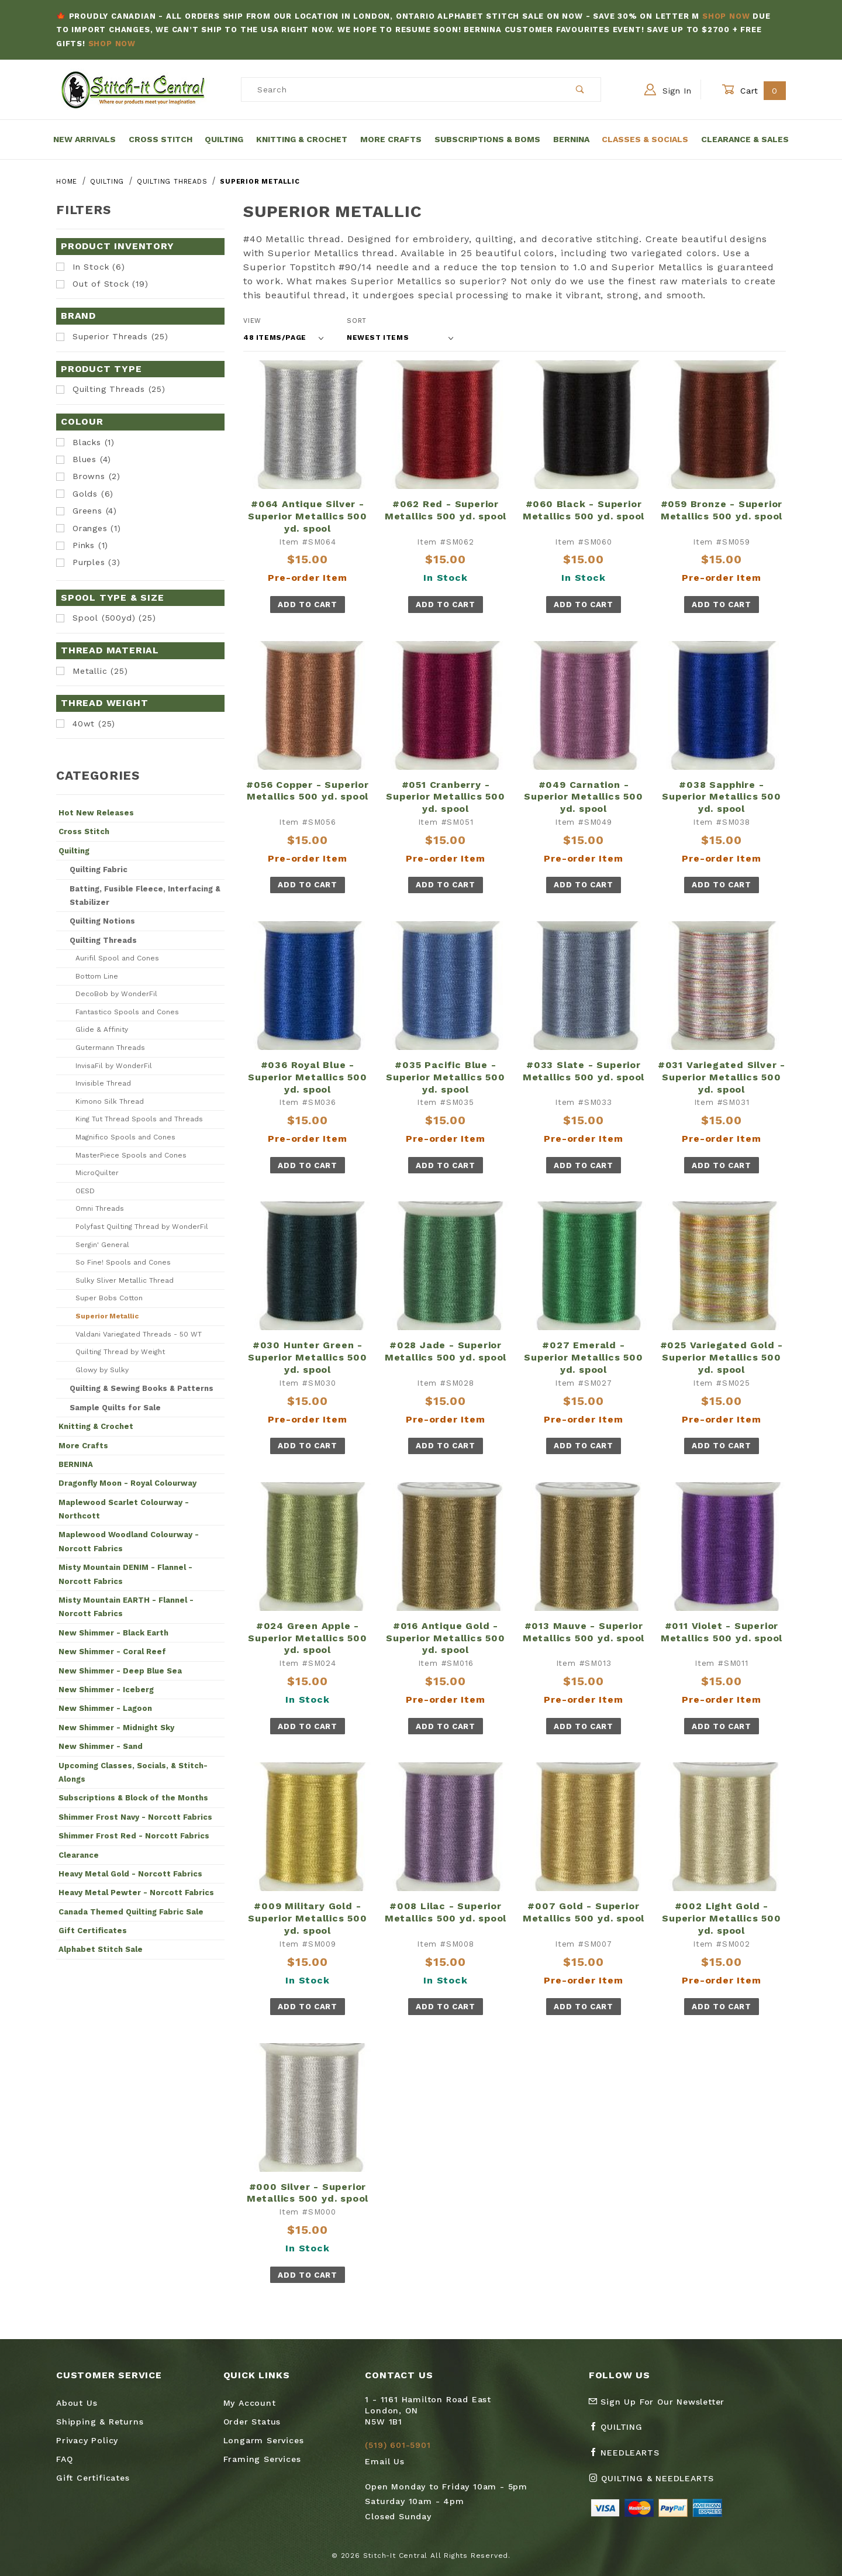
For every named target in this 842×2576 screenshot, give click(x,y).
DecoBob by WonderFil (116, 994)
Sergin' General (102, 1245)
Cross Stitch (160, 139)
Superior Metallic (107, 1316)
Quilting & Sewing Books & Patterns (141, 1388)
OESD (85, 1191)
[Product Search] (400, 89)
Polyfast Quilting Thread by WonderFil (141, 1226)
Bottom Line (96, 976)
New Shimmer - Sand (100, 1746)
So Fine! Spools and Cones (123, 1262)
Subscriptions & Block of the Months (133, 1797)
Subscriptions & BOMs (487, 139)
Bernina (571, 139)
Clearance (78, 1855)
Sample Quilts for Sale (115, 1407)
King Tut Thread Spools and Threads (139, 1119)
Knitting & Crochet (301, 139)
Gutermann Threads (110, 1048)
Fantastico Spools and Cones (127, 1012)
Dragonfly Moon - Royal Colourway (127, 1483)
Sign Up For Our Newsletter (656, 2401)
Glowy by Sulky (102, 1370)
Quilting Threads (103, 940)
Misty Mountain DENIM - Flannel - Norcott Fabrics (125, 1574)
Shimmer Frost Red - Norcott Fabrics (133, 1835)
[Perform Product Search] (580, 89)
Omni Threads (99, 1208)
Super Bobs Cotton (109, 1298)
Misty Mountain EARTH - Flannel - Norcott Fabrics (126, 1607)
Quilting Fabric (98, 869)
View (252, 321)
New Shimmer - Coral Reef (112, 1651)
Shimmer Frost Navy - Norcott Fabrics (135, 1817)
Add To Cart (307, 604)
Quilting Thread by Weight (120, 1352)
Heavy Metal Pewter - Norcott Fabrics (136, 1892)
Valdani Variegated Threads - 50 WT (138, 1334)
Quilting (224, 139)
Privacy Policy (87, 2440)
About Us (76, 2403)
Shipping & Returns (99, 2421)
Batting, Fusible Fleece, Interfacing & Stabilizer (145, 895)
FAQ (64, 2459)
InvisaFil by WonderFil (113, 1066)
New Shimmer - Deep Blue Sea (120, 1670)
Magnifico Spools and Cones (125, 1137)
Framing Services (262, 2459)
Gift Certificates (92, 1930)
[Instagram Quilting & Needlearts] (656, 2483)
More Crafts (391, 139)
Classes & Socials (645, 139)
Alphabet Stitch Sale (100, 1949)
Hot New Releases (96, 812)
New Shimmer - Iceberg (106, 1689)
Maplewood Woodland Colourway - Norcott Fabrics (128, 1541)
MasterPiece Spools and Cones (131, 1155)
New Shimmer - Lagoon (105, 1708)
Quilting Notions (102, 921)
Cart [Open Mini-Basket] (754, 90)
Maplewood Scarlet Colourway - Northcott (123, 1509)
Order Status (252, 2421)
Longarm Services (263, 2440)
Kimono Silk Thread (109, 1101)
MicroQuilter (97, 1173)
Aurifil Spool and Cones (117, 958)
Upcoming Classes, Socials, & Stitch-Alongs (133, 1772)
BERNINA (75, 1464)
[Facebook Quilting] (620, 2431)
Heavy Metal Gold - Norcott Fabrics (130, 1873)
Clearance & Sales (745, 139)
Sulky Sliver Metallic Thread (124, 1280)
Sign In (668, 89)
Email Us (384, 2461)
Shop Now (726, 16)
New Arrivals (84, 139)
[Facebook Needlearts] (629, 2457)
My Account (249, 2403)
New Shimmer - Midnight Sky (116, 1727)
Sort (357, 321)
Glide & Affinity (101, 1029)
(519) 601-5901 (397, 2445)
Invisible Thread (103, 1083)
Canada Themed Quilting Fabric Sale (130, 1911)
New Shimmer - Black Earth (113, 1632)
